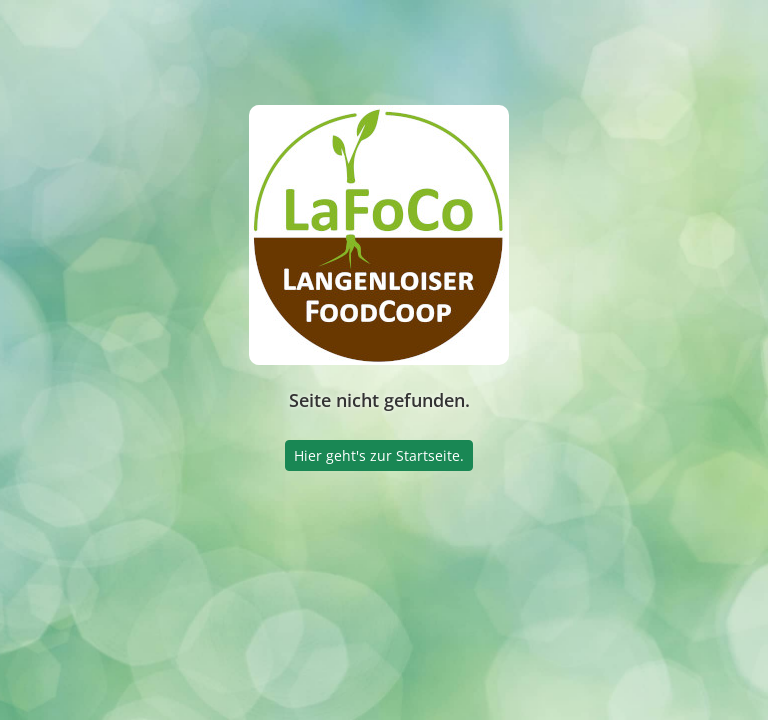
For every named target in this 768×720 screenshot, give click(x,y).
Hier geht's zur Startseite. (379, 455)
